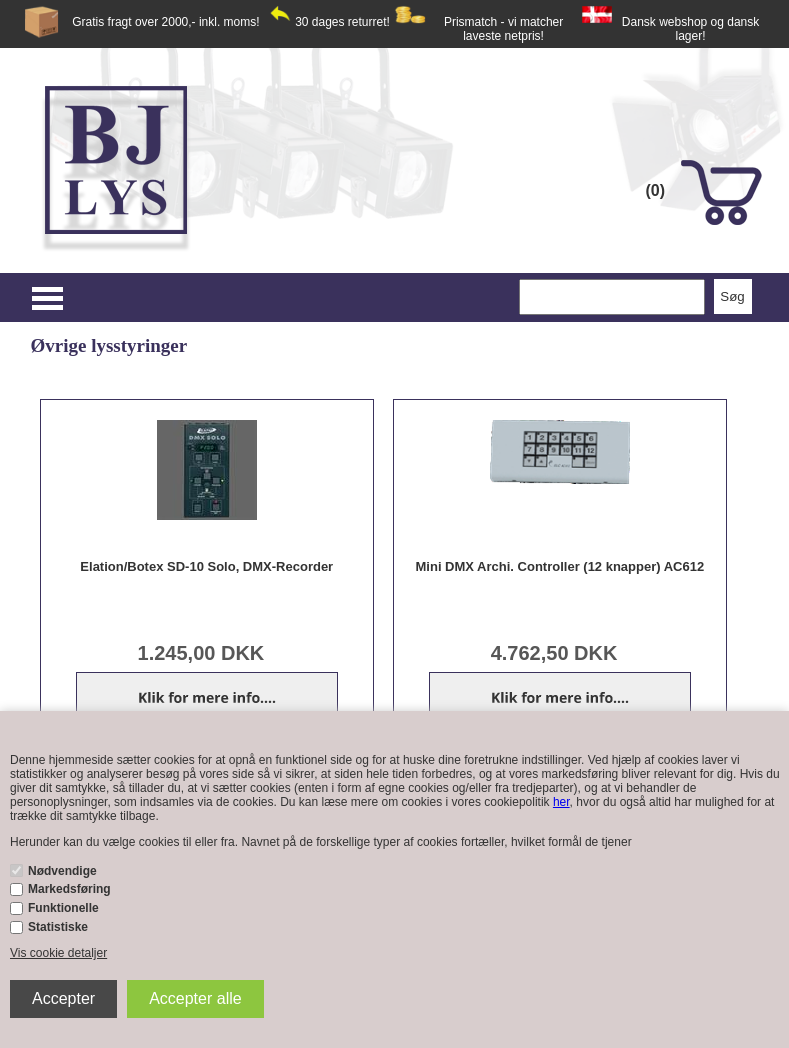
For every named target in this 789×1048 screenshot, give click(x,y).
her (561, 802)
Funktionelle (63, 908)
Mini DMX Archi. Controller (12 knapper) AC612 (560, 566)
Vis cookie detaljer (58, 953)
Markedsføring (69, 889)
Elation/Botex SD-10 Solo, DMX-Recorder (206, 566)
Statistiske (58, 927)
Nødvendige (62, 871)
